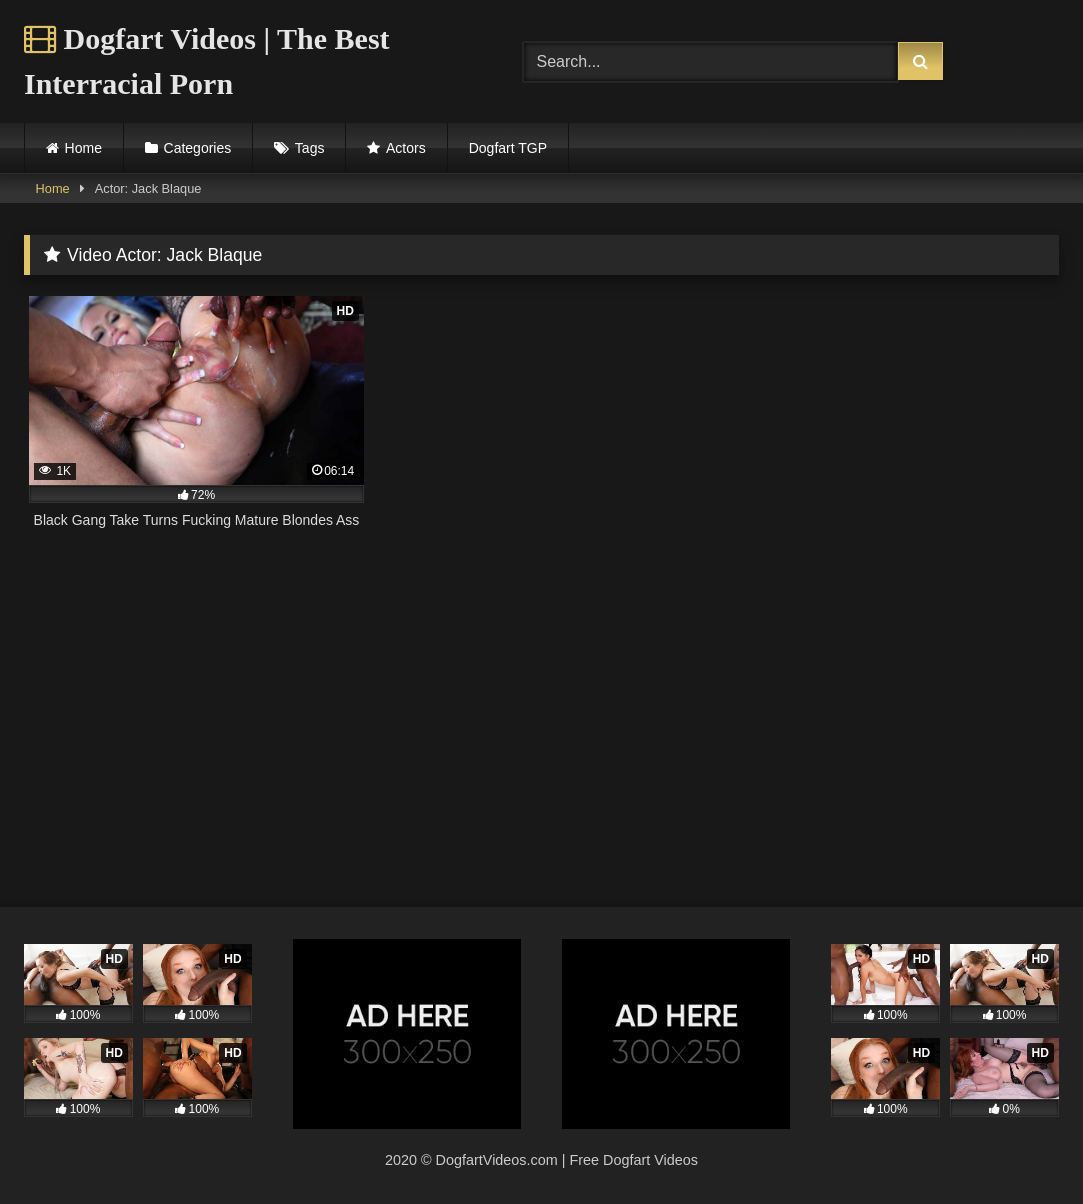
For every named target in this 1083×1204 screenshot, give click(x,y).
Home (83, 148)
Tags (310, 148)
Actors (406, 148)
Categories (198, 148)
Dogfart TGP (508, 148)
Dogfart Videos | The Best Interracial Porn (207, 61)
